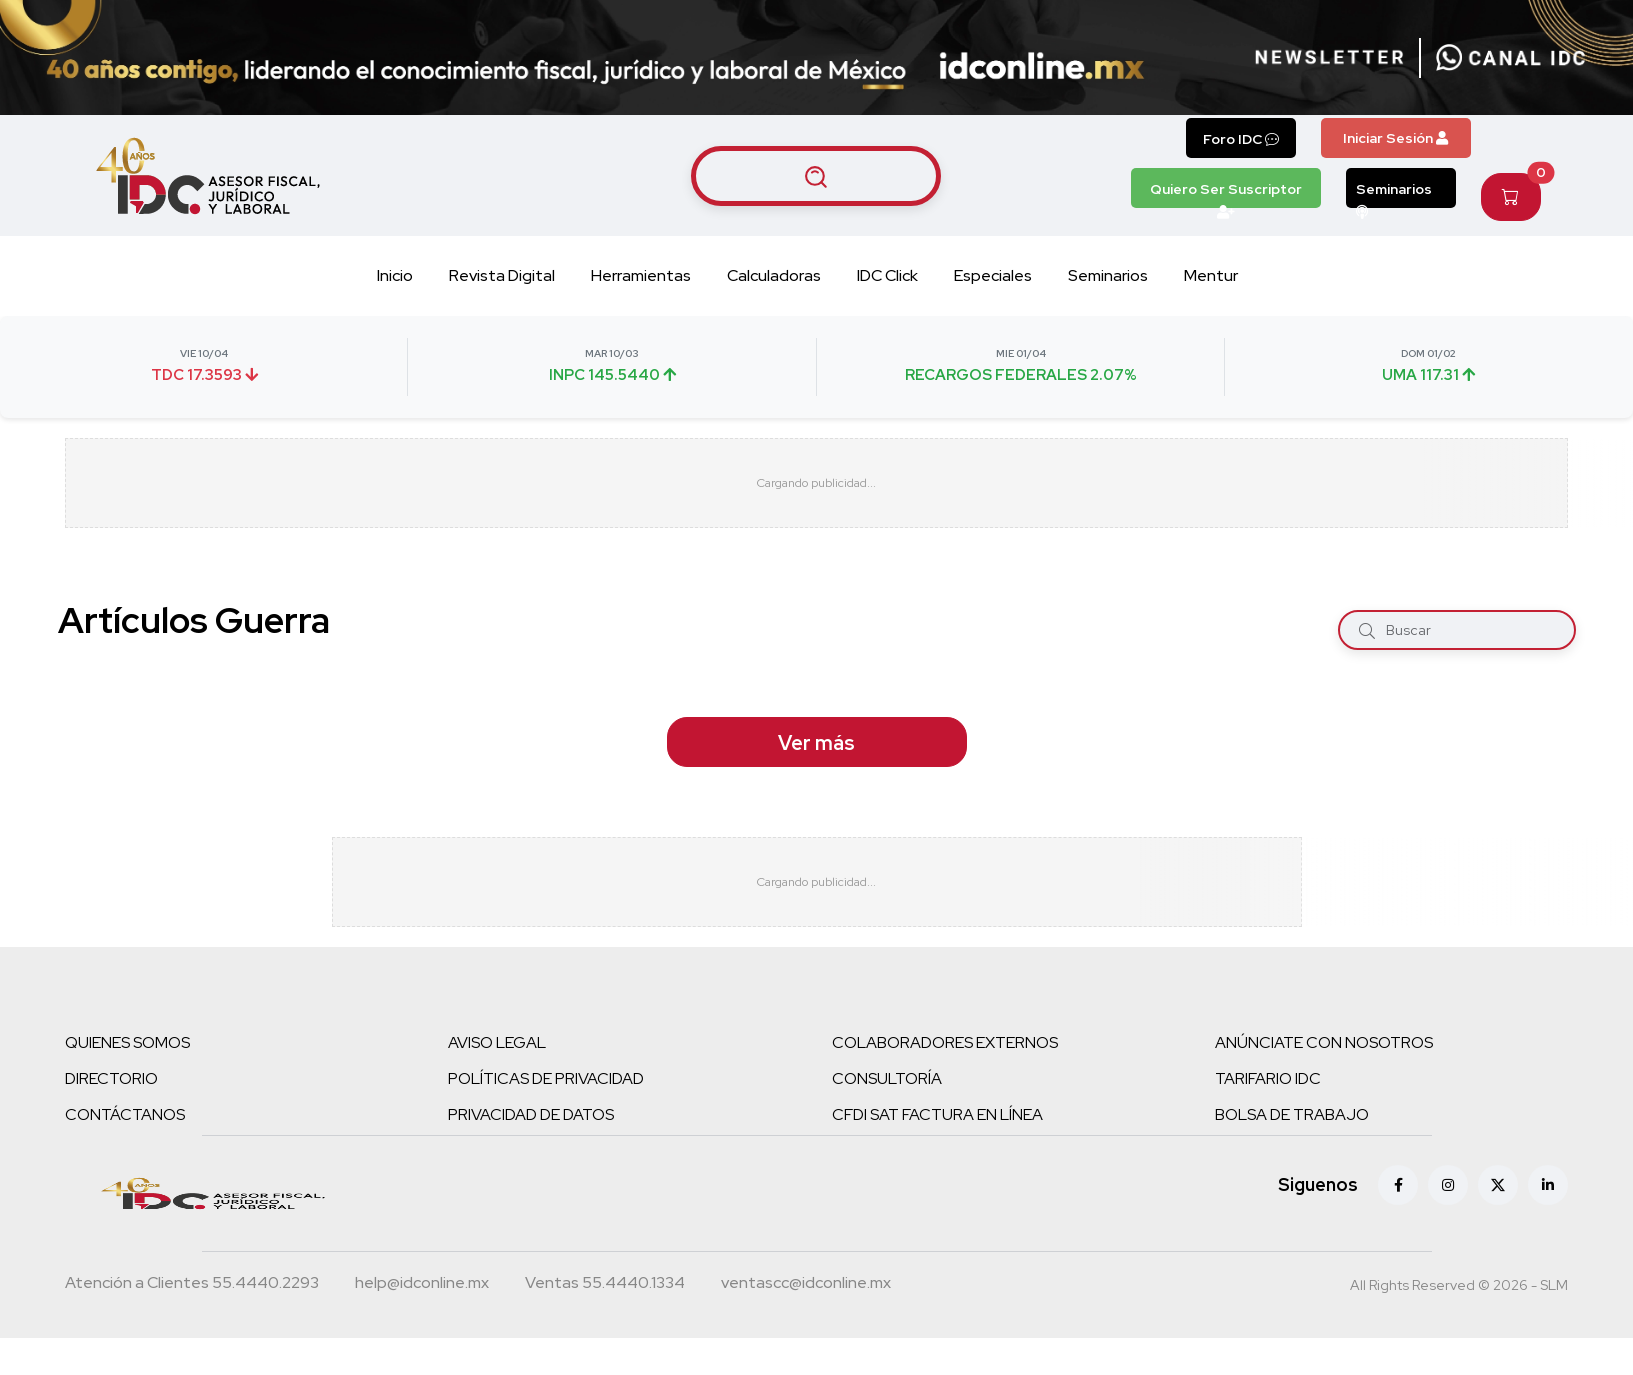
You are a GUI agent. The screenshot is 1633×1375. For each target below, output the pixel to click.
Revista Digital (502, 275)
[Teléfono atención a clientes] (192, 1285)
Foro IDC (1241, 139)
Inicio (395, 275)
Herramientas (641, 275)
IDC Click (887, 275)
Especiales (993, 275)
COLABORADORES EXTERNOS (945, 1042)
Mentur (1211, 275)
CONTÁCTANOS (125, 1114)
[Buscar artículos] (816, 176)
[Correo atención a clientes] (422, 1285)
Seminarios (1394, 194)
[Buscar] (1367, 630)
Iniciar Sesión (1395, 138)
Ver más (816, 743)
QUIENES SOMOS (127, 1042)
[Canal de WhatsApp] (1511, 58)
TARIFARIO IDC (1268, 1078)
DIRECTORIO (111, 1078)
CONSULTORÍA (887, 1078)
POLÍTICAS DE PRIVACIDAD (546, 1078)
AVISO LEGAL (497, 1042)
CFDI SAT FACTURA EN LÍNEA (937, 1114)
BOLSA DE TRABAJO (1292, 1114)
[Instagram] (1448, 1185)
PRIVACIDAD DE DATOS (531, 1114)
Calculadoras (774, 275)
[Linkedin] (1548, 1185)
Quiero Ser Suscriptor (1226, 194)
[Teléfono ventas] (605, 1285)
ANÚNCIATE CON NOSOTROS (1324, 1042)
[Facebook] (1398, 1185)
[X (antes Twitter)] (1498, 1185)
